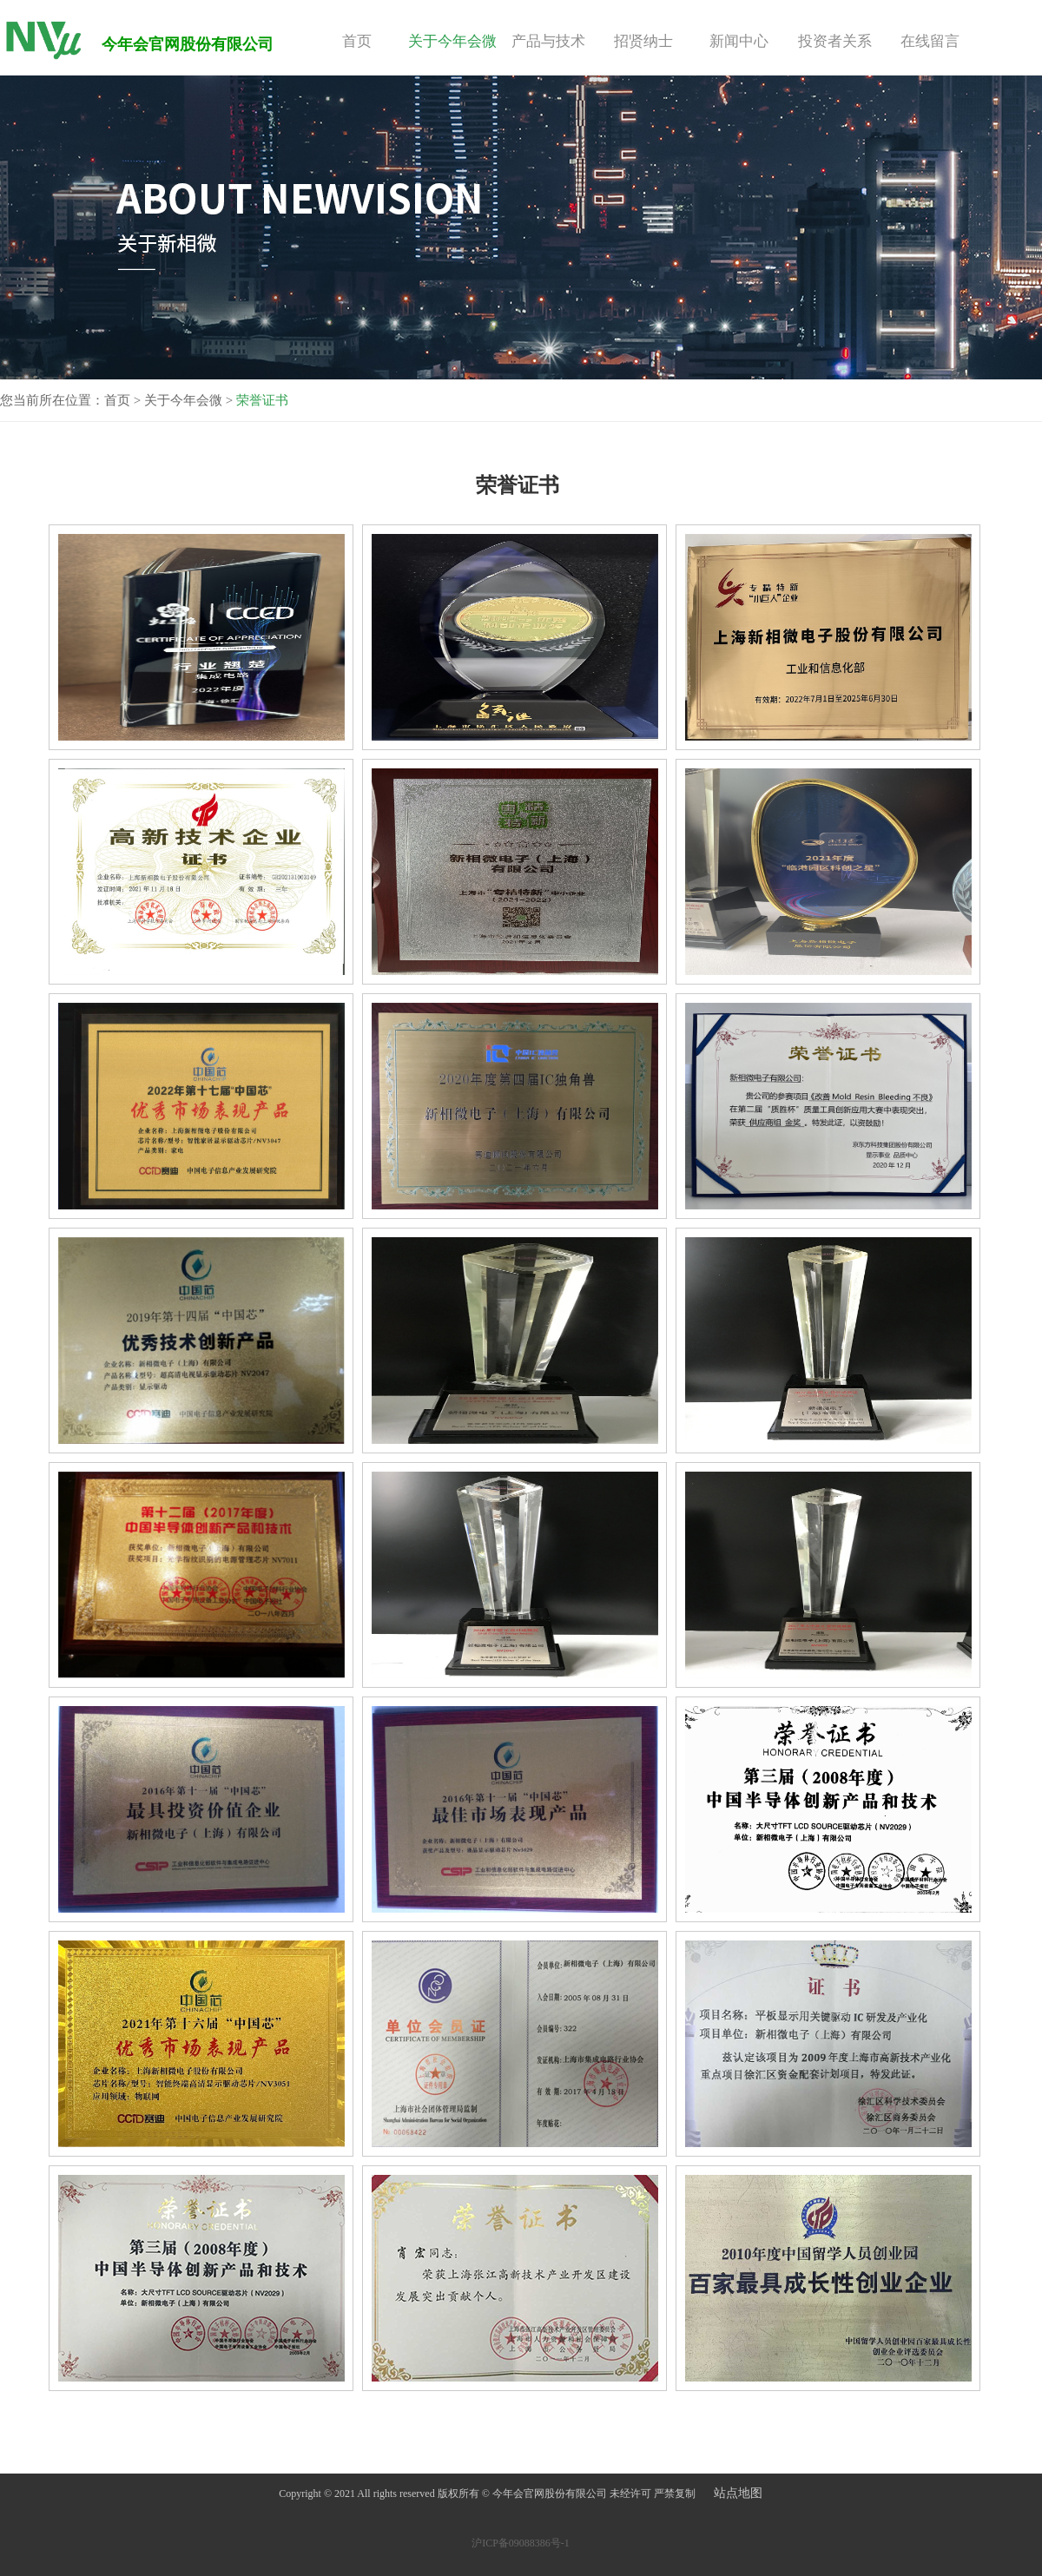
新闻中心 (738, 41)
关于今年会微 (452, 41)
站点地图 (738, 2493)
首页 (357, 41)
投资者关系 (835, 41)
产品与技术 (548, 41)
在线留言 (930, 41)
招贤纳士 (643, 41)
